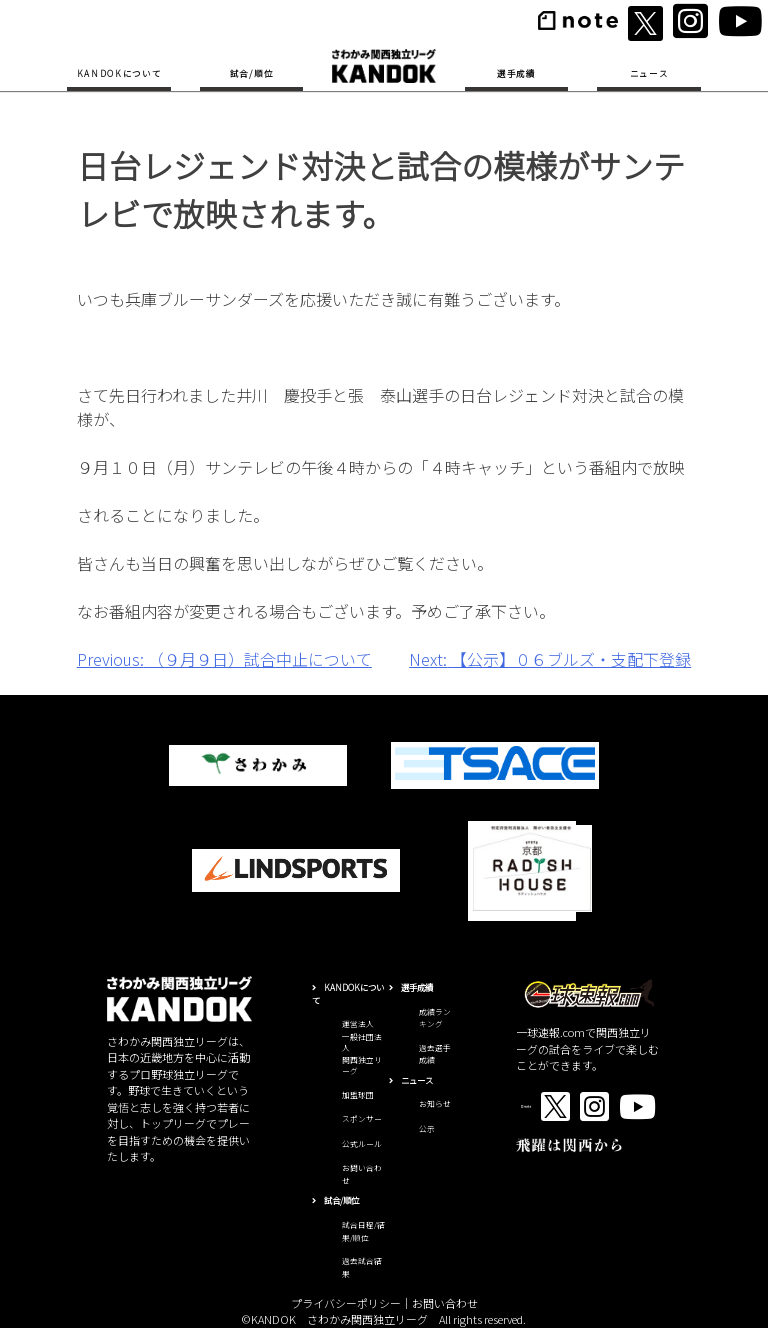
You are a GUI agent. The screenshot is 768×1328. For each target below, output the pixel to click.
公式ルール (362, 1143)
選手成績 (516, 73)
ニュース (649, 73)
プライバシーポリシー (346, 1303)
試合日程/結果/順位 (363, 1231)
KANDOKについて (119, 73)
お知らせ (435, 1103)
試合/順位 (251, 73)
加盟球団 (358, 1094)
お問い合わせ (445, 1303)
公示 (427, 1128)
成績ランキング (435, 1018)
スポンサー (362, 1118)
